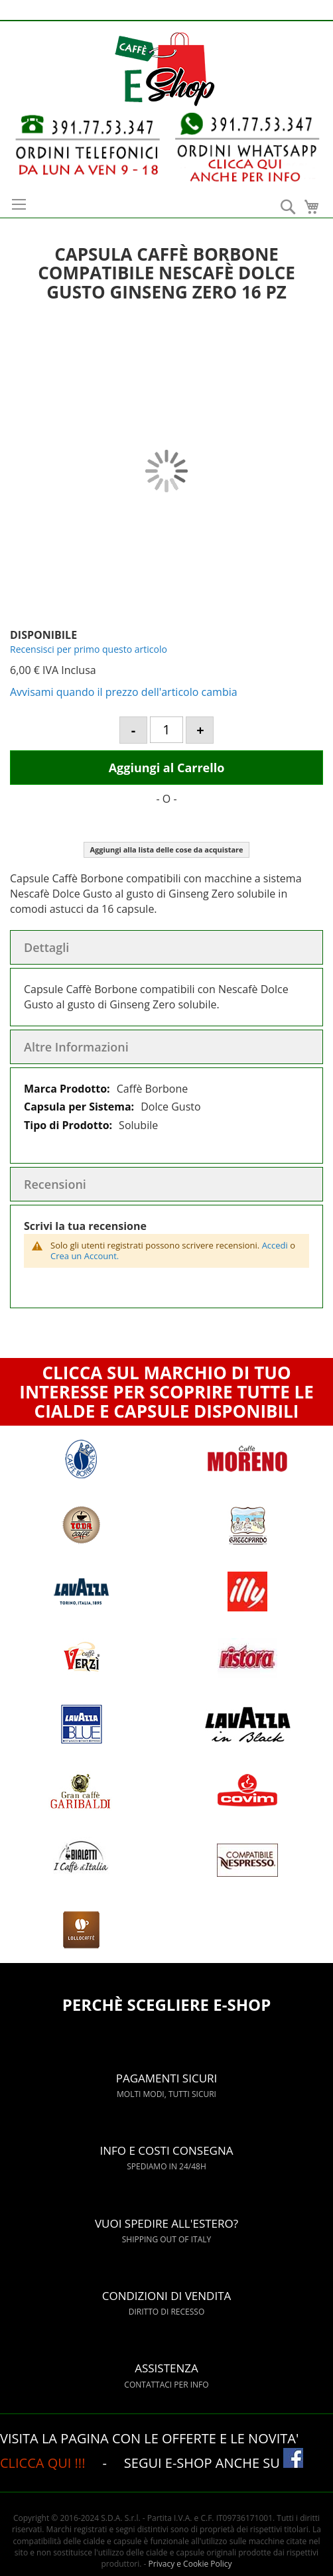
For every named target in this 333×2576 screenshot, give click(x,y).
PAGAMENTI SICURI (166, 2070)
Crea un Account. (84, 1256)
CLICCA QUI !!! (44, 2463)
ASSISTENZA (166, 2360)
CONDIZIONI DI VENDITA (166, 2287)
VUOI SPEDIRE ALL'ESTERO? (166, 2215)
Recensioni (55, 1184)
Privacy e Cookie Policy (190, 2563)
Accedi (275, 1245)
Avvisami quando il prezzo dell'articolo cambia (123, 692)
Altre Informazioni (76, 1047)
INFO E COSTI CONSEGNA (166, 2142)
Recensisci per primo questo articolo (88, 649)
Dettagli (46, 947)
